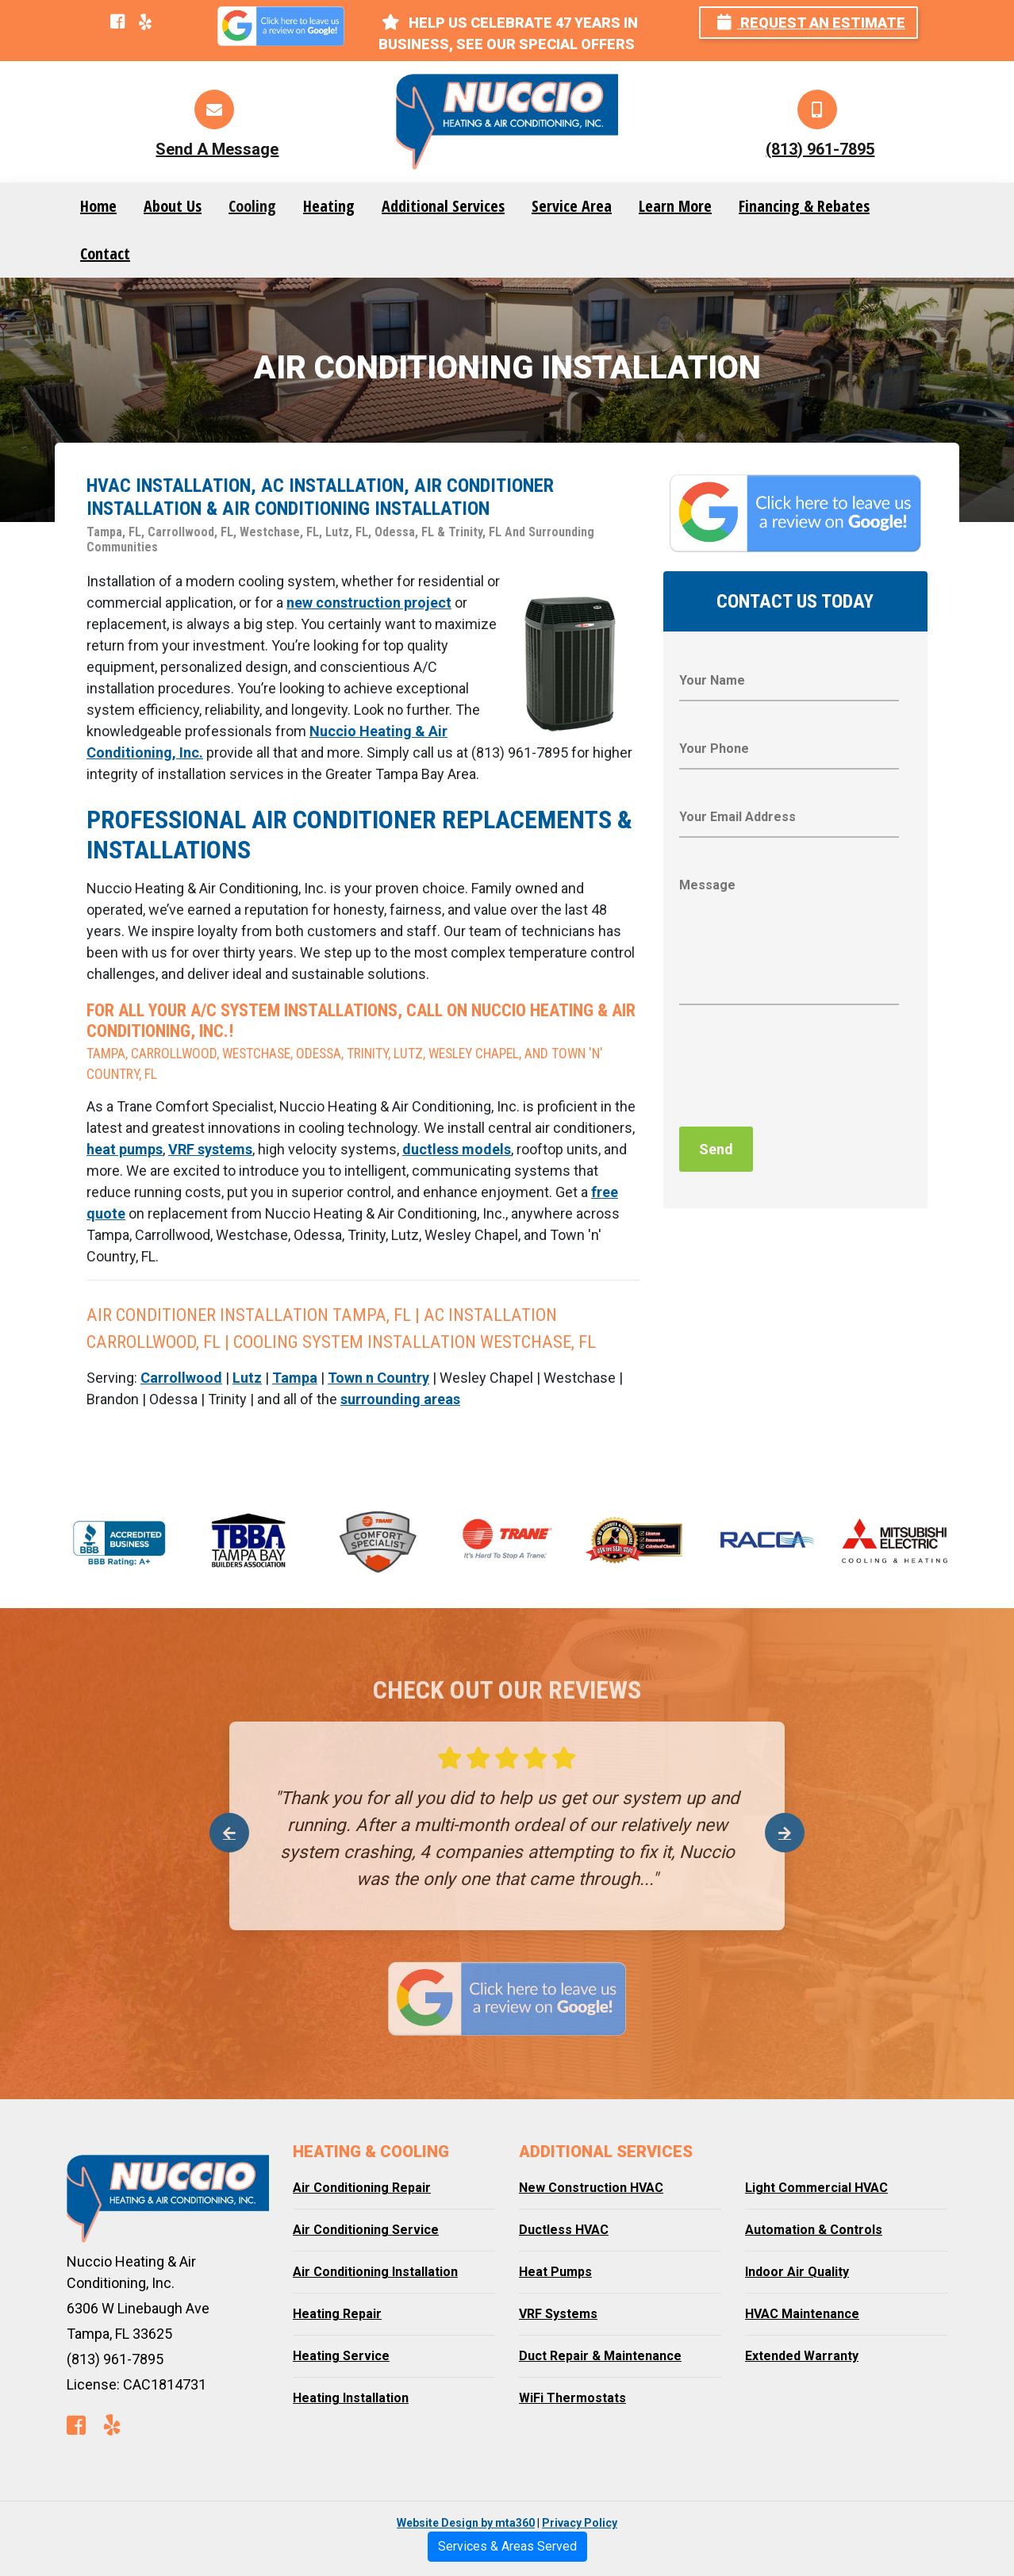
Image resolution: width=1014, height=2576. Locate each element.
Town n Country (378, 1377)
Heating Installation (351, 2397)
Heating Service (341, 2355)
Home (98, 206)
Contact (105, 253)
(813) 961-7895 (820, 149)
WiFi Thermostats (572, 2397)
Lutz (247, 1377)
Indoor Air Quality (797, 2271)
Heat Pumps (555, 2271)
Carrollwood (181, 1377)
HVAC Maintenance (802, 2313)
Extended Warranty (801, 2355)
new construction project (368, 602)
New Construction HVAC (591, 2187)
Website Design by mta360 (466, 2522)
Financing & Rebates (804, 206)
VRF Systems (558, 2313)
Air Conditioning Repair (362, 2187)
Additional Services (443, 206)
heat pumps (124, 1149)
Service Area (572, 206)
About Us (173, 206)
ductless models (456, 1149)
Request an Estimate (811, 22)
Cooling (252, 206)
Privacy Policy (579, 2522)
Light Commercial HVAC (816, 2187)
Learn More (675, 206)
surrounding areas (400, 1399)
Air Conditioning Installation (375, 2271)
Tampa (294, 1377)
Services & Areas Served (507, 2546)
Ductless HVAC (564, 2229)
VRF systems (210, 1149)
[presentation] (799, 1070)
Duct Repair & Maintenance (600, 2355)
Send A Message (217, 149)
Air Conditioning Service (366, 2229)
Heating (329, 206)
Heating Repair (337, 2313)
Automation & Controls (813, 2229)
